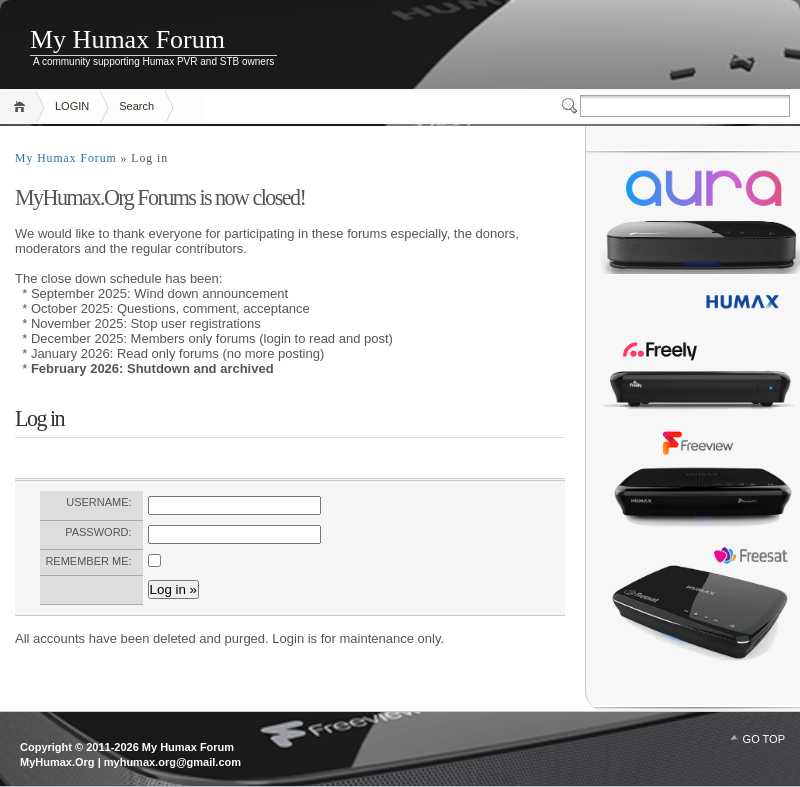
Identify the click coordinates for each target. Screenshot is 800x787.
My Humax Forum (127, 39)
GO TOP (764, 739)
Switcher (571, 106)
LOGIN (72, 106)
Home (22, 106)
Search (136, 106)
